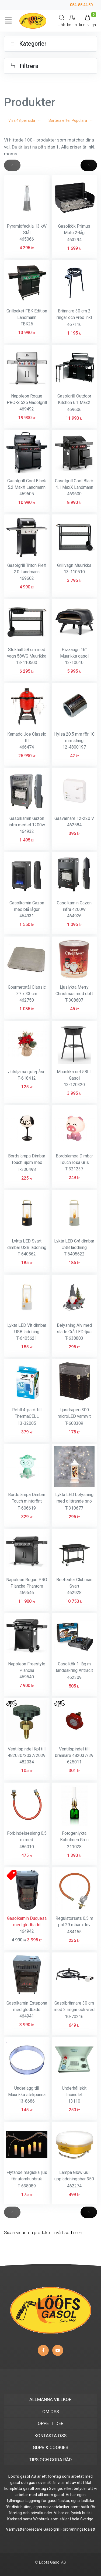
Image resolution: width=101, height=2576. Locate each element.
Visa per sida (24, 120)
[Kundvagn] (87, 21)
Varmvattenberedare (24, 2529)
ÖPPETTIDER (51, 2423)
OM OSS (50, 2411)
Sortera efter (70, 120)
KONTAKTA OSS (50, 2435)
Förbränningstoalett (78, 2529)
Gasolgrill (51, 2529)
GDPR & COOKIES (50, 2447)
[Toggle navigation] (8, 21)
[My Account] (72, 21)
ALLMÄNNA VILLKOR (50, 2399)
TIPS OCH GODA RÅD (50, 2459)
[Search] (61, 21)
